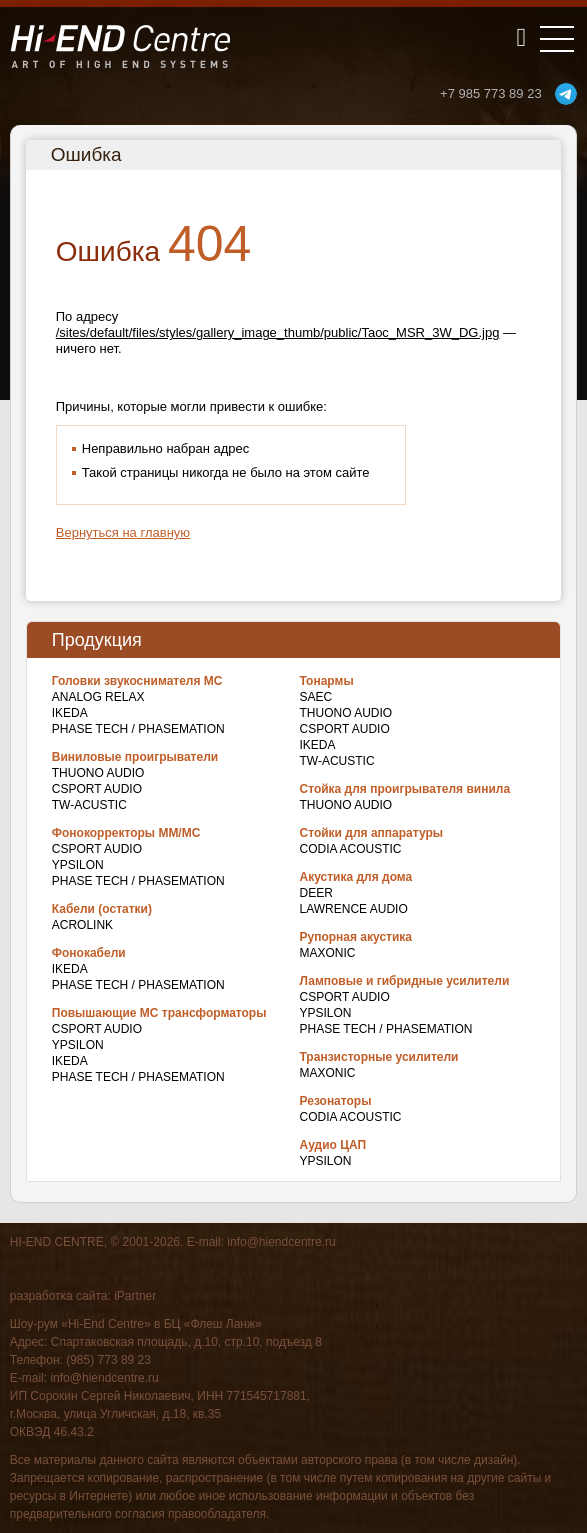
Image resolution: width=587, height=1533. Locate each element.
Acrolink (82, 925)
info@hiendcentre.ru (281, 1242)
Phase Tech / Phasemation (138, 729)
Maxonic (328, 953)
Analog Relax (98, 697)
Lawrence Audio (354, 909)
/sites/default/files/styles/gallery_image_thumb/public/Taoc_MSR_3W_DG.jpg (278, 332)
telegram (566, 94)
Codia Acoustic (351, 849)
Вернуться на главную (123, 532)
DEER (316, 893)
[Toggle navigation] (557, 39)
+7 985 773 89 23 (491, 93)
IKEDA (70, 713)
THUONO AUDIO (98, 773)
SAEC (316, 697)
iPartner (135, 1296)
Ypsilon (78, 865)
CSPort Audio (97, 789)
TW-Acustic (89, 805)
